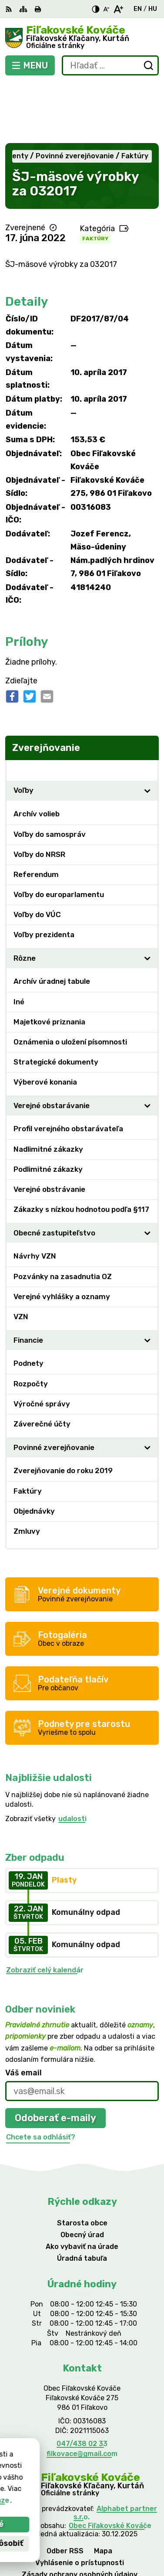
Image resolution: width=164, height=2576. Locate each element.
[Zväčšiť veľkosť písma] (118, 9)
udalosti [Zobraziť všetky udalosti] (72, 1758)
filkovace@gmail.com (82, 2393)
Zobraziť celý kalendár (45, 1909)
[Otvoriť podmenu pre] (147, 730)
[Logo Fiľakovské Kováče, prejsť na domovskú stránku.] (82, 37)
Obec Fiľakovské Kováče (110, 2465)
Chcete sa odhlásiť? (40, 2076)
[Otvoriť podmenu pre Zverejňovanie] (147, 709)
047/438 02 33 (82, 2383)
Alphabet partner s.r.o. (115, 2452)
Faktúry (95, 178)
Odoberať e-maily (55, 2057)
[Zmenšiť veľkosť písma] (106, 9)
